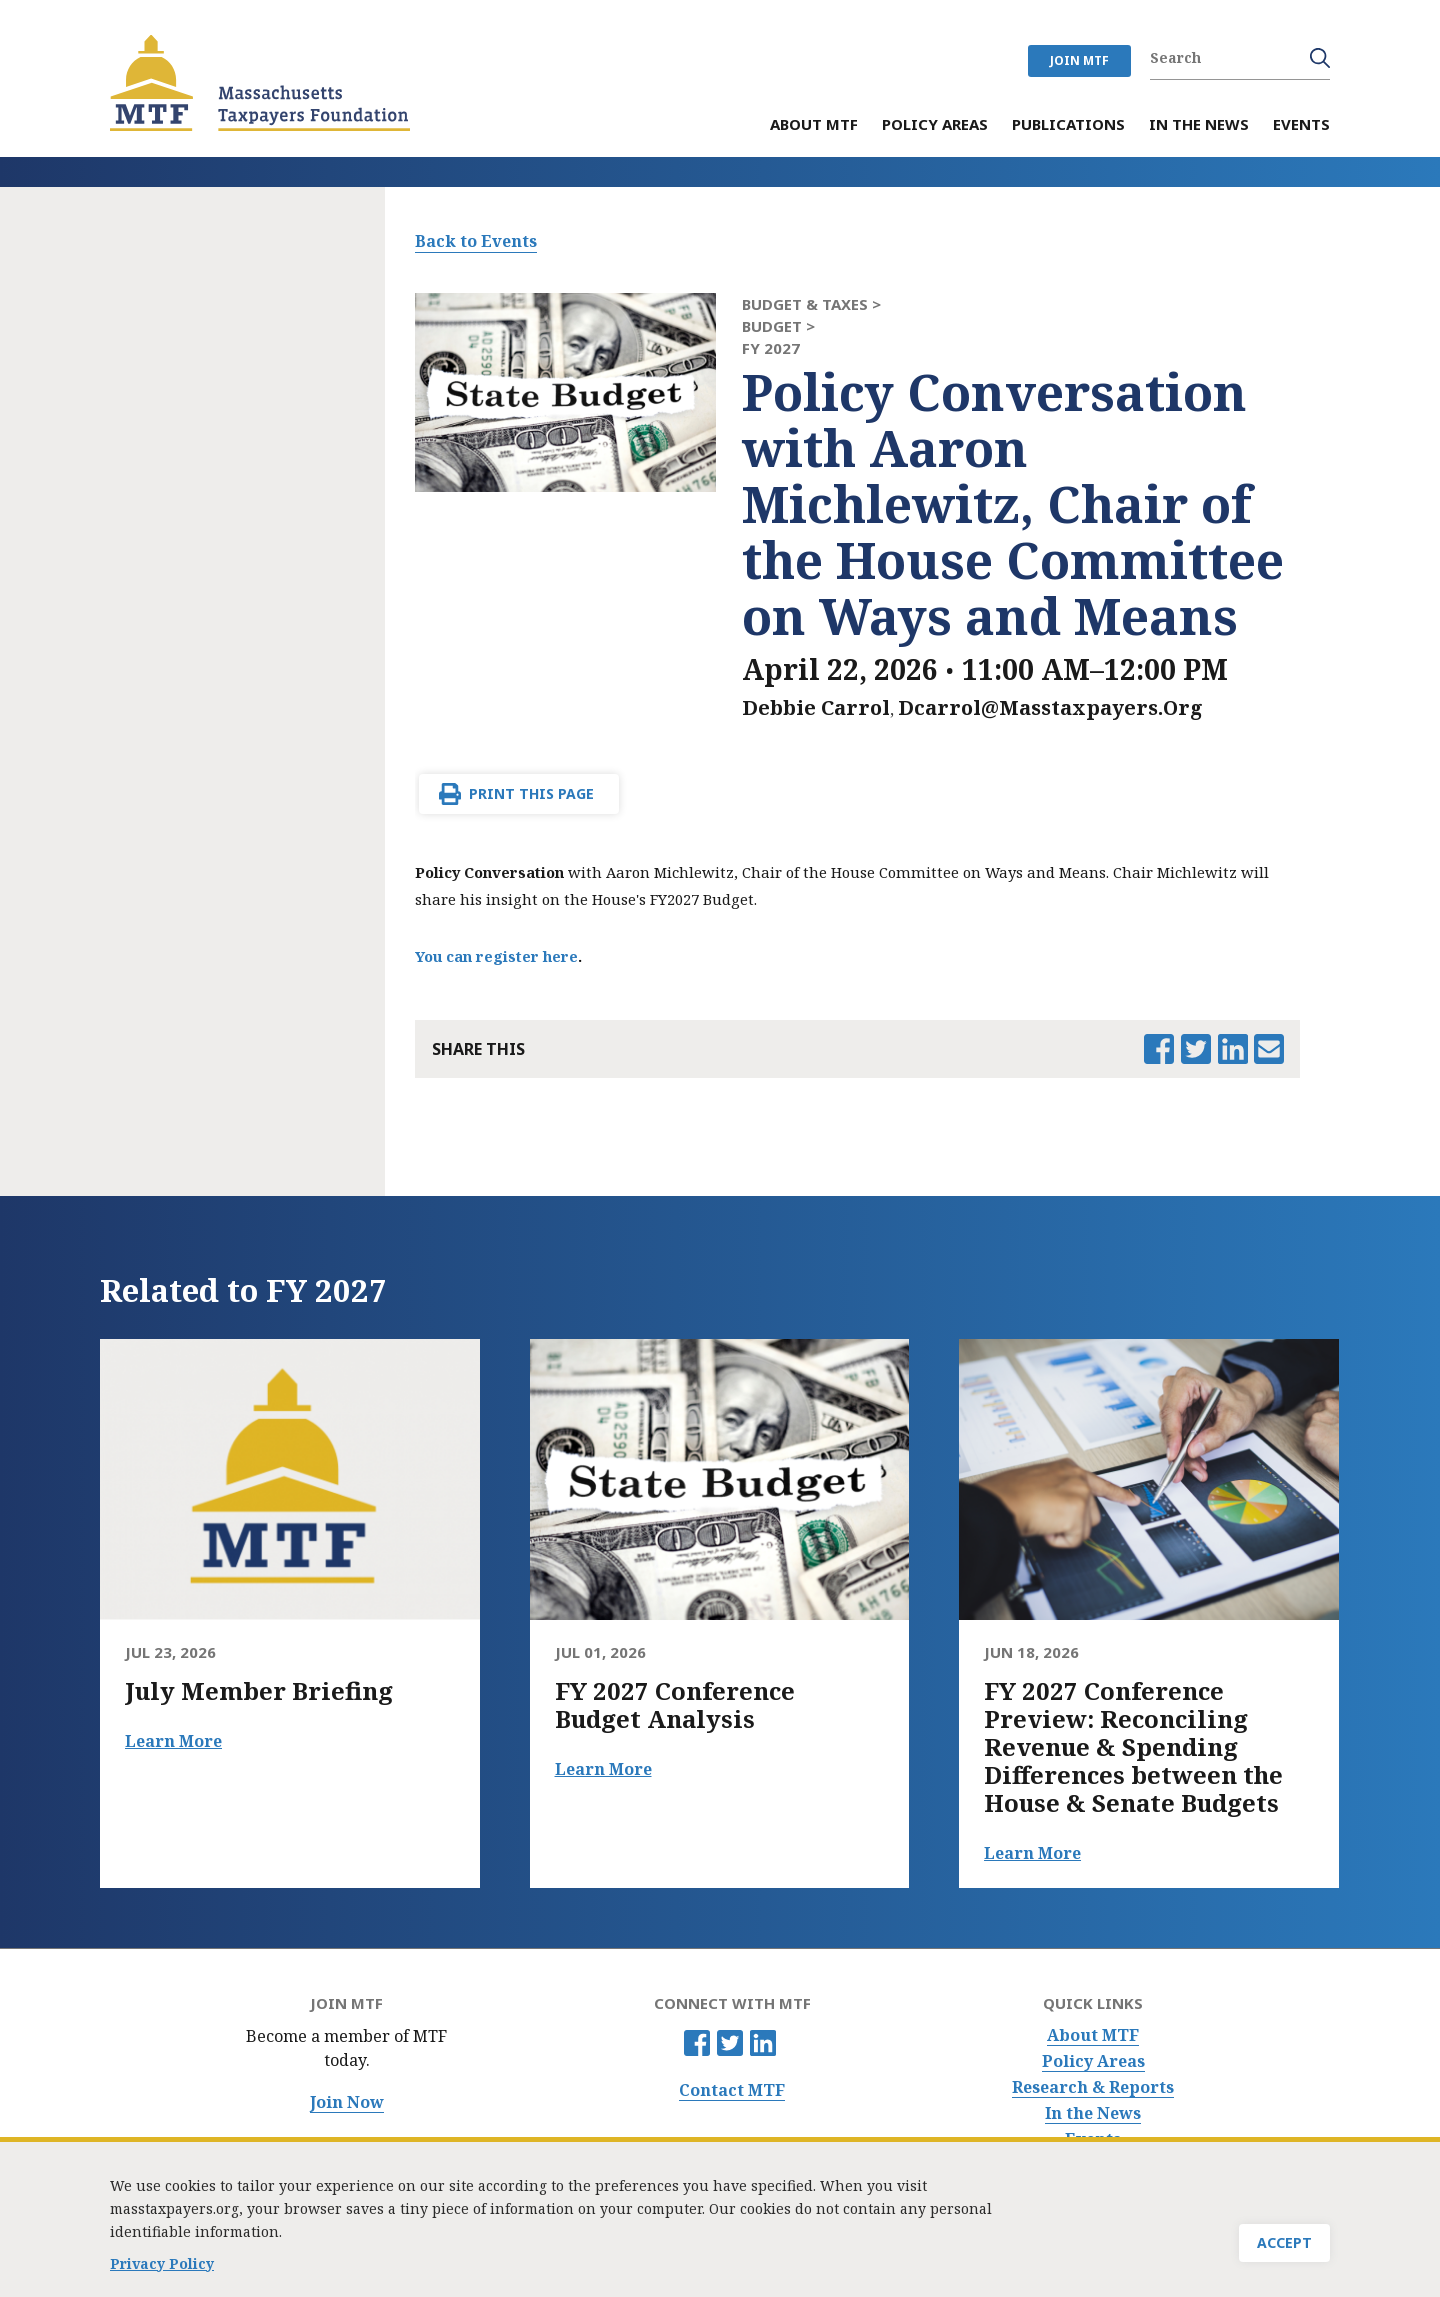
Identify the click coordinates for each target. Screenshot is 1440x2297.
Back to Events (476, 241)
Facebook (697, 2043)
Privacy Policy (162, 2267)
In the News (1093, 2113)
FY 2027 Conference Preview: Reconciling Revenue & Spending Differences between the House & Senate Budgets (1133, 1747)
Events (1093, 2139)
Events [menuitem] (1301, 125)
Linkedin (763, 2043)
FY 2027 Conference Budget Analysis (675, 1705)
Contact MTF (732, 2090)
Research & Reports (1093, 2087)
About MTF (1093, 2035)
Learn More (173, 1741)
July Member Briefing (259, 1691)
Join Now (347, 2102)
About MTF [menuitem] (814, 125)
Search (1320, 58)
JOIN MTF (1079, 60)
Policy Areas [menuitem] (935, 125)
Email (1269, 1049)
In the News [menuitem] (1199, 125)
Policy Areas (1093, 2061)
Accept (1284, 2247)
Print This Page (531, 793)
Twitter (730, 2043)
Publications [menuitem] (1068, 125)
